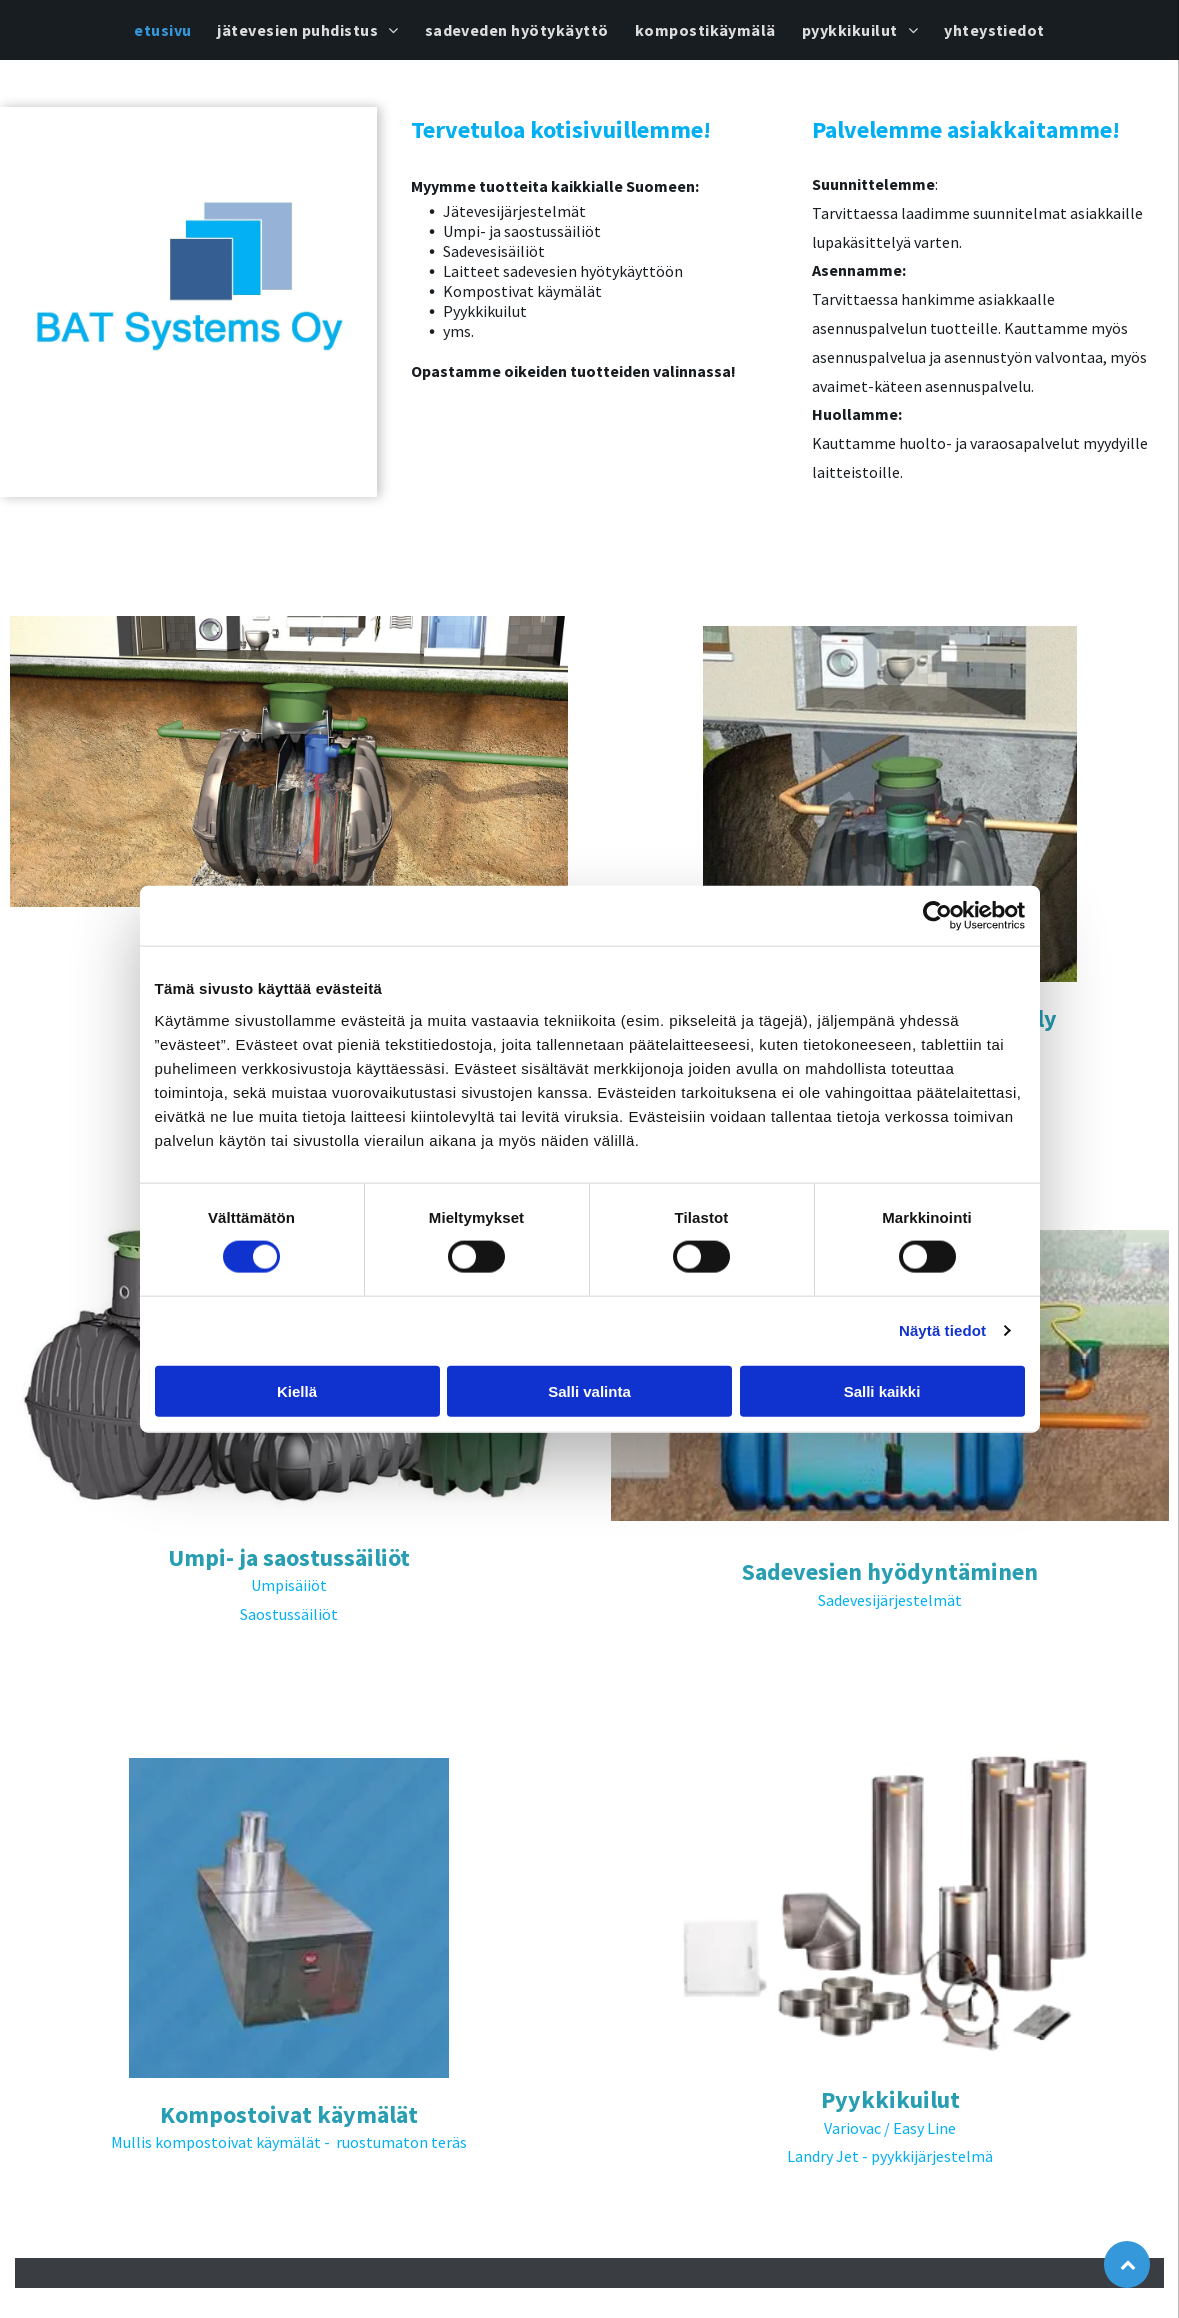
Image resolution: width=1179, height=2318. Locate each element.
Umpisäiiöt (289, 1585)
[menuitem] (162, 30)
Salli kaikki (882, 1391)
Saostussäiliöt (289, 1614)
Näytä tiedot (942, 1330)
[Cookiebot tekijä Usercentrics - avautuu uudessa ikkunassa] (937, 916)
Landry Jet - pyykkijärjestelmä (890, 2156)
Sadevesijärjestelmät (890, 1600)
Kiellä (297, 1391)
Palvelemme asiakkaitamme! (966, 129)
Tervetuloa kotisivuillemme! (561, 129)
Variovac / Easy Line (890, 2128)
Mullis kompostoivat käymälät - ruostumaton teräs (289, 2142)
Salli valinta (589, 1391)
